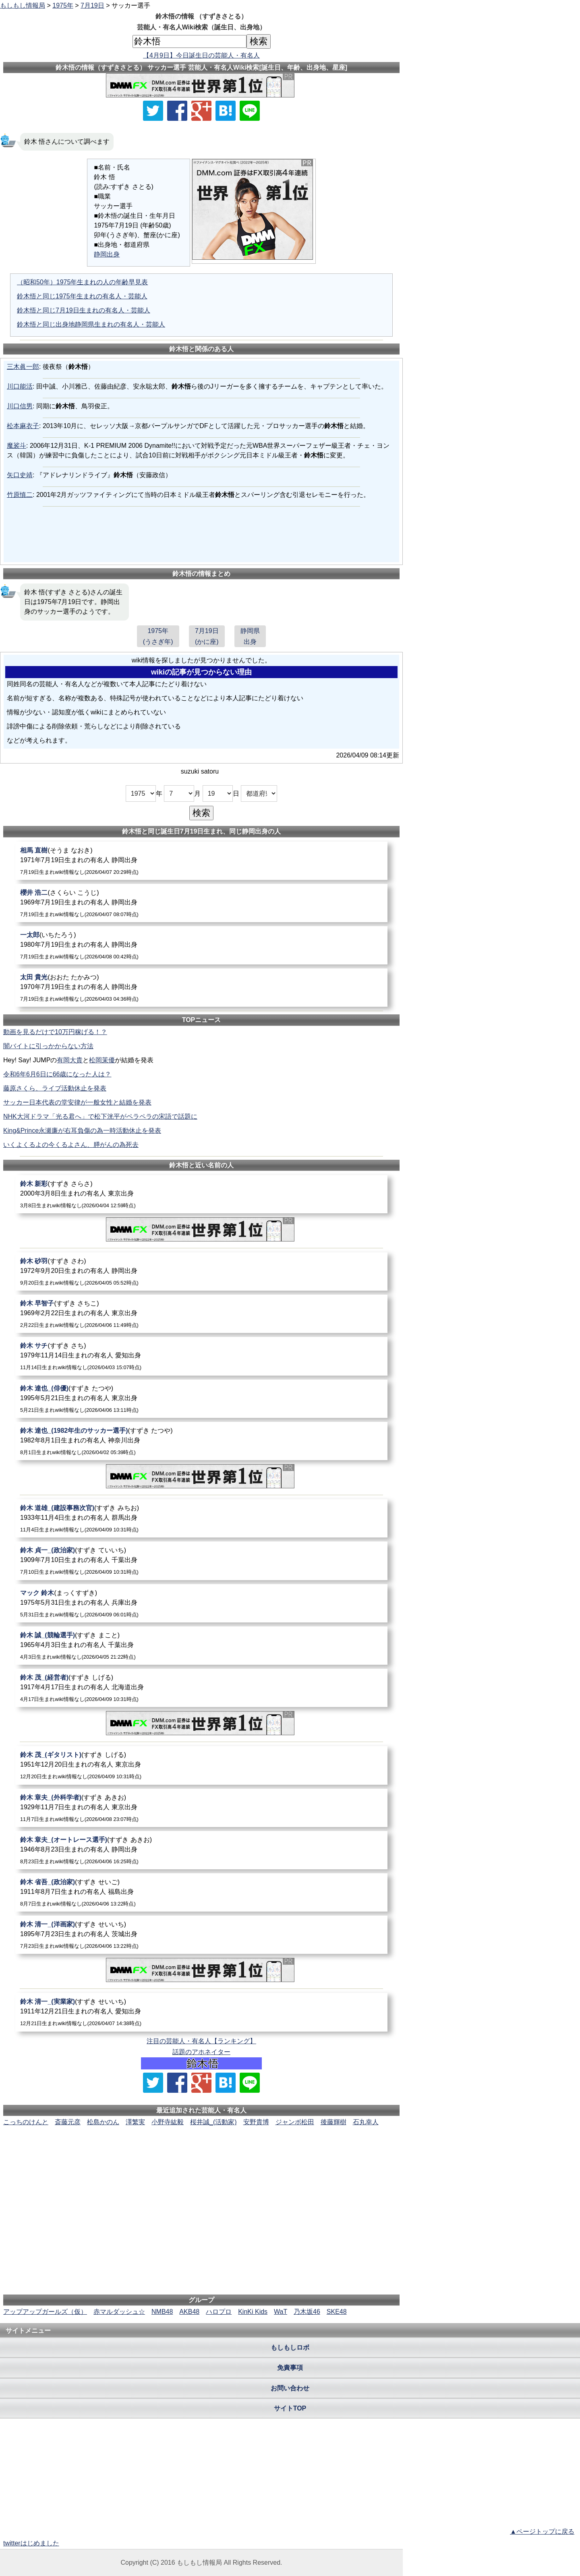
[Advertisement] (201, 2151)
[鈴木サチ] (201, 1356)
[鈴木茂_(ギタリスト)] (201, 1765)
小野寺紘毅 (167, 2122)
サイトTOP (290, 2408)
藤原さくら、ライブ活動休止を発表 (54, 1088)
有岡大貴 (70, 1060)
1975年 (62, 5)
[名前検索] (189, 41)
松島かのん (103, 2122)
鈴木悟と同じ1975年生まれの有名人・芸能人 (82, 296)
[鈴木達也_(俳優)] (201, 1399)
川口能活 (20, 386)
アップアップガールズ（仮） (45, 2311)
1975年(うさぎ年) (158, 636)
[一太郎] (201, 945)
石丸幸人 (366, 2122)
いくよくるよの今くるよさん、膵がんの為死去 (71, 1144)
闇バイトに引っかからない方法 (48, 1046)
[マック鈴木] (201, 1603)
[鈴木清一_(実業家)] (201, 2012)
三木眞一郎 (23, 366)
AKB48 (189, 2311)
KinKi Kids (252, 2311)
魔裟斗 (16, 445)
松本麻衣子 (23, 425)
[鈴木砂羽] (201, 1271)
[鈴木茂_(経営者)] (201, 1688)
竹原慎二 (20, 494)
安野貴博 (256, 2122)
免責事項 (290, 2367)
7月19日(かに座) (207, 636)
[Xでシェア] (153, 111)
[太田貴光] (201, 987)
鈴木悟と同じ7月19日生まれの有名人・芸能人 (83, 310)
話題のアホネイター (201, 2051)
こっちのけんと (25, 2122)
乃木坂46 (307, 2311)
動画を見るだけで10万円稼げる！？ (55, 1031)
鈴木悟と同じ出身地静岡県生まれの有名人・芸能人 (91, 324)
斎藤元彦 (68, 2122)
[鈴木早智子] (201, 1314)
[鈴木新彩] (201, 1194)
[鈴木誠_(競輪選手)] (201, 1645)
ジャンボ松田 (295, 2122)
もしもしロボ (290, 2347)
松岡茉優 (102, 1060)
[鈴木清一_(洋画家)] (201, 1935)
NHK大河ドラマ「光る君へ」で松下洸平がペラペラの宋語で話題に (100, 1116)
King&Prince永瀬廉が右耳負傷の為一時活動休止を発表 (82, 1130)
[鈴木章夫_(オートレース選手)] (201, 1850)
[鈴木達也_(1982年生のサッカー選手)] (201, 1441)
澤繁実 (135, 2122)
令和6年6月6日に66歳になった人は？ (57, 1074)
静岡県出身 (250, 636)
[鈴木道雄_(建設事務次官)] (201, 1518)
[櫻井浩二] (201, 903)
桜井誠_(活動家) (213, 2122)
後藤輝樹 (333, 2122)
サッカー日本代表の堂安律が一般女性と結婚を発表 (77, 1102)
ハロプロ (219, 2311)
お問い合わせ (290, 2388)
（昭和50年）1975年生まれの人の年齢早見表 (82, 282)
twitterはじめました (31, 2543)
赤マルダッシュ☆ (119, 2311)
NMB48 (162, 2311)
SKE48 (337, 2311)
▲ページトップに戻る (542, 2531)
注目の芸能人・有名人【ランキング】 (201, 2041)
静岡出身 (107, 254)
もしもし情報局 (22, 5)
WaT (280, 2311)
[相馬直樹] (201, 861)
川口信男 (20, 406)
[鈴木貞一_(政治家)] (201, 1560)
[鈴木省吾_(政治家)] (201, 1892)
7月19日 (92, 5)
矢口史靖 (20, 475)
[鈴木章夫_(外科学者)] (201, 1808)
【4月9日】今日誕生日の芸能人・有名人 (201, 55)
